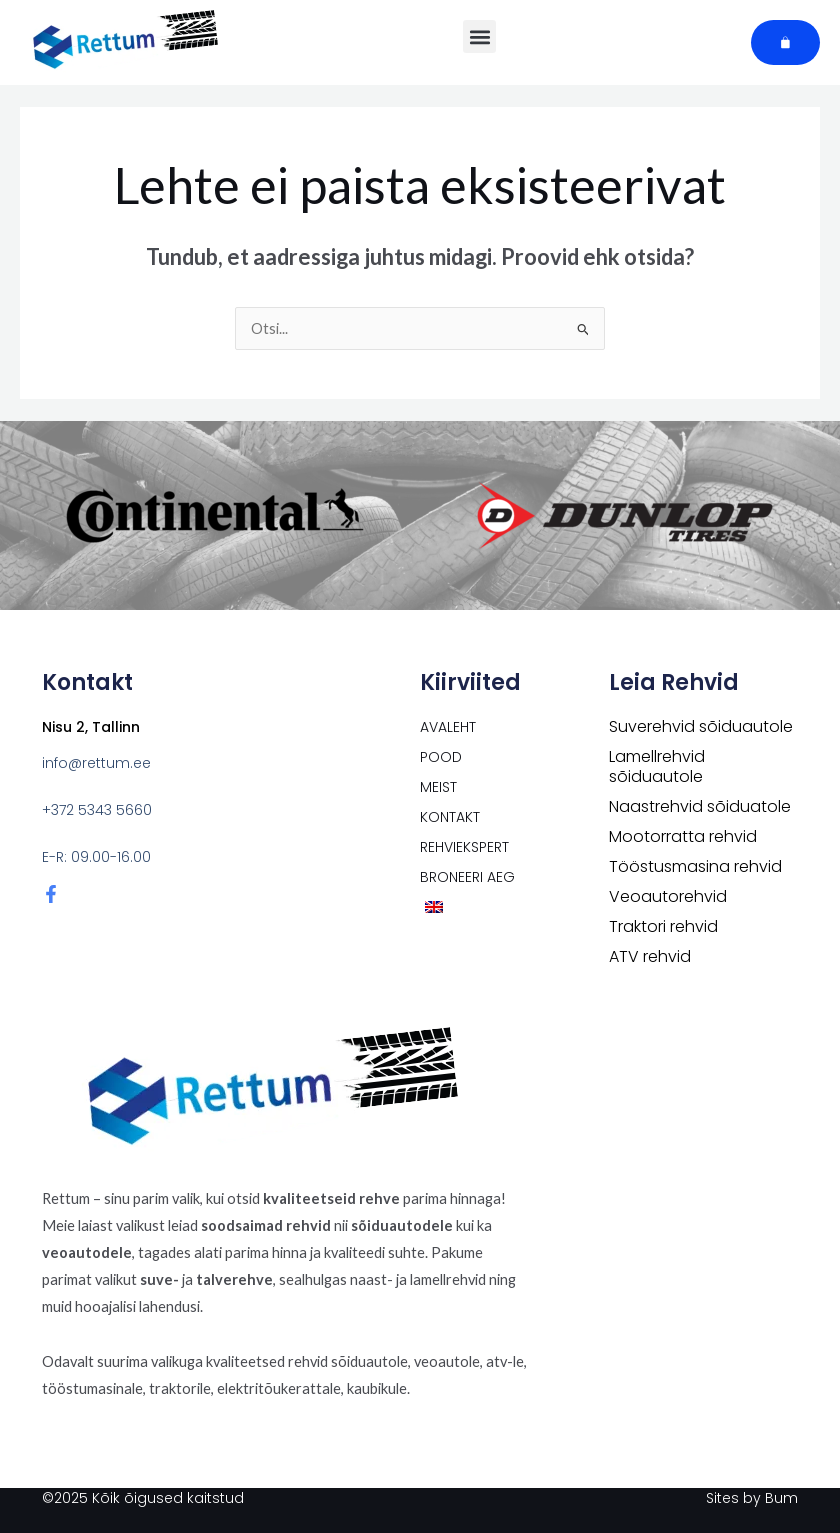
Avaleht (448, 727)
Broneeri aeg (467, 877)
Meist (438, 787)
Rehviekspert (464, 847)
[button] (479, 36)
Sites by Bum (752, 1498)
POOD (441, 757)
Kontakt (450, 817)
